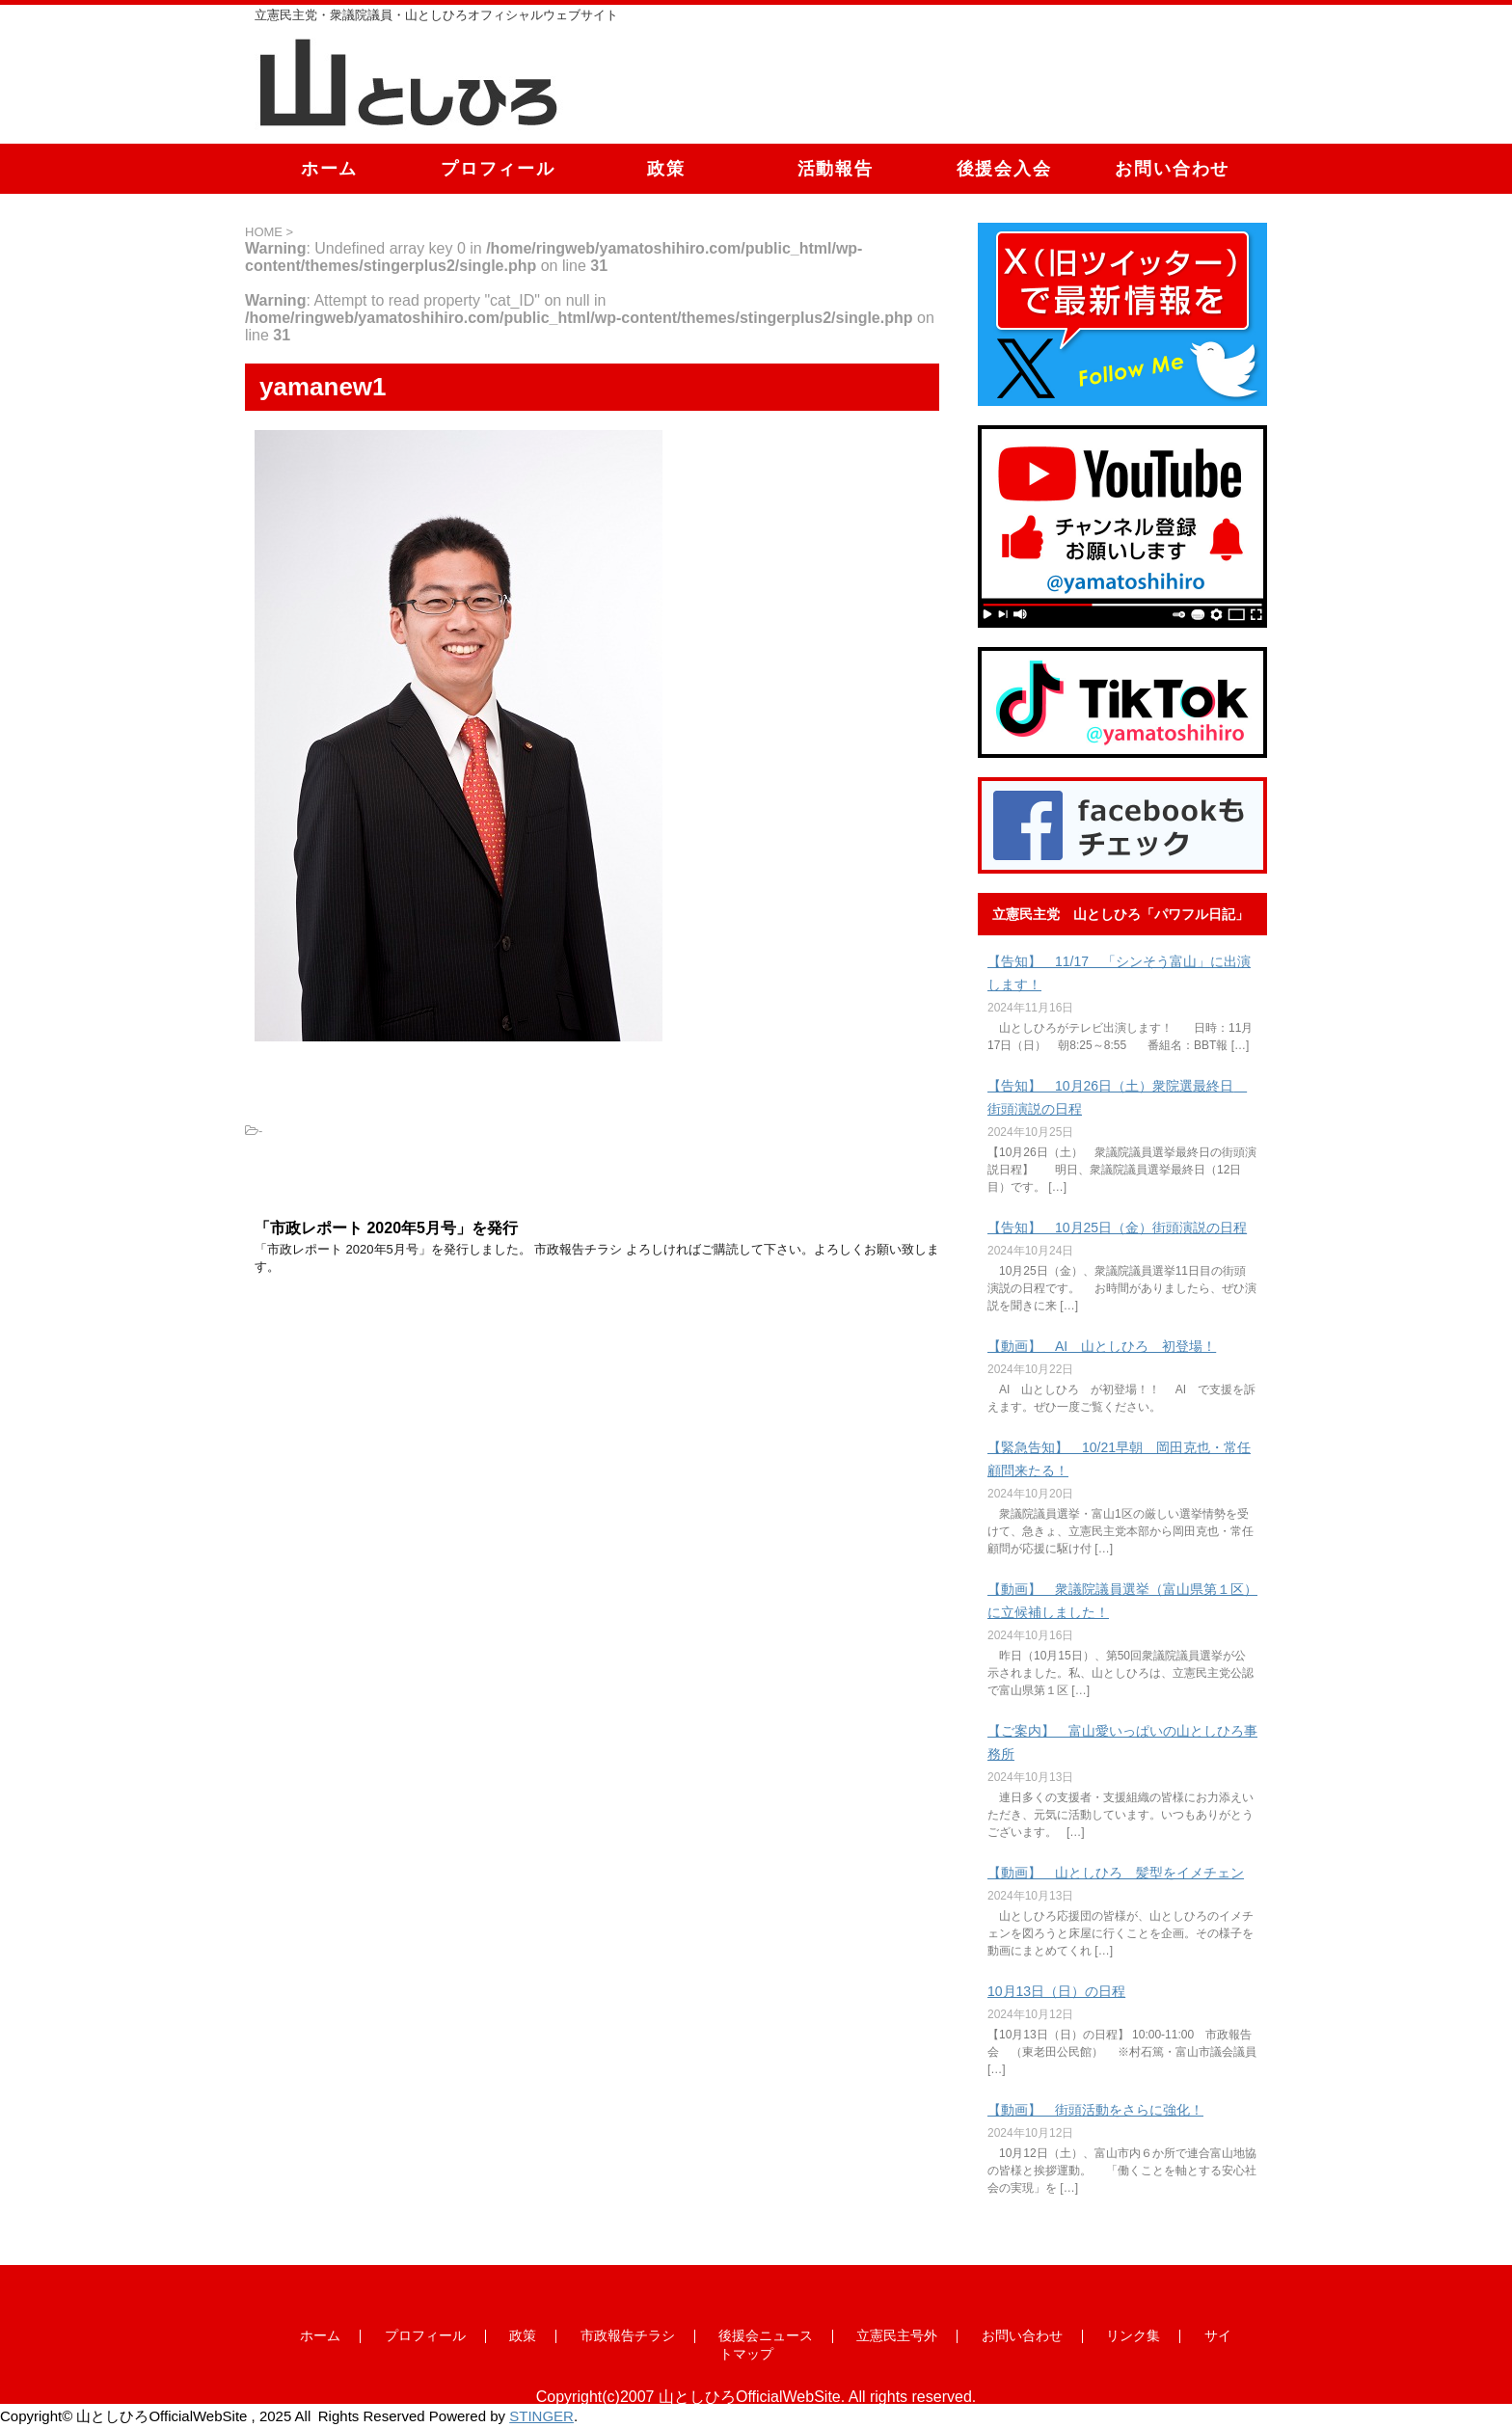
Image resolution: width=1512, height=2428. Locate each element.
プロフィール (498, 168)
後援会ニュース (765, 2335)
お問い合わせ (1172, 168)
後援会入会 (1004, 168)
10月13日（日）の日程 (1056, 1991)
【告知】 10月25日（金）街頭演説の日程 (1117, 1227)
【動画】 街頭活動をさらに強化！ (1095, 2110)
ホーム (329, 168)
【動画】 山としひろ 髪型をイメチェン (1115, 1872)
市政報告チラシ (627, 2335)
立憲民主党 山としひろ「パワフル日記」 (1120, 914)
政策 (666, 168)
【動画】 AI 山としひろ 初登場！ (1101, 1346)
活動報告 (835, 168)
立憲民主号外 (896, 2335)
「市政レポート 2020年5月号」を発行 (386, 1228)
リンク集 (1133, 2335)
